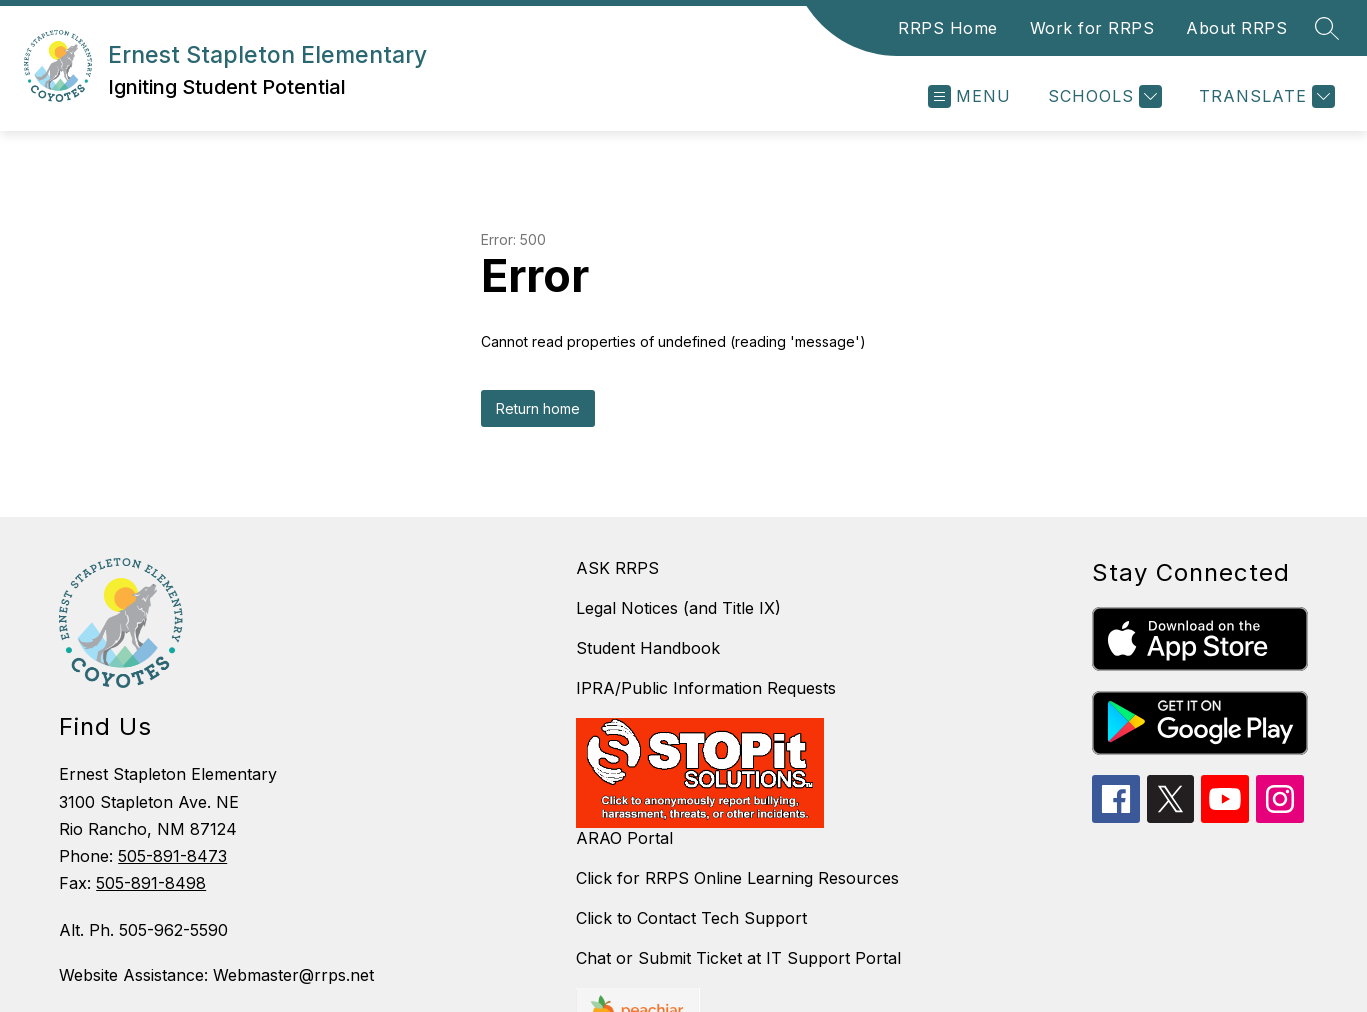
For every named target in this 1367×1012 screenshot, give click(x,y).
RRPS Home (948, 28)
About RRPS (1236, 28)
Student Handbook (648, 648)
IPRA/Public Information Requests (706, 688)
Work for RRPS (1092, 28)
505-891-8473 (172, 856)
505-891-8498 (151, 883)
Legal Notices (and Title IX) (678, 608)
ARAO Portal (624, 838)
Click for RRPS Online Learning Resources (737, 878)
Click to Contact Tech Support (691, 918)
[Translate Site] (1264, 96)
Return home (538, 408)
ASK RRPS (617, 568)
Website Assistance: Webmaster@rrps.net (216, 975)
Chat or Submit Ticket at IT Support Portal (738, 958)
